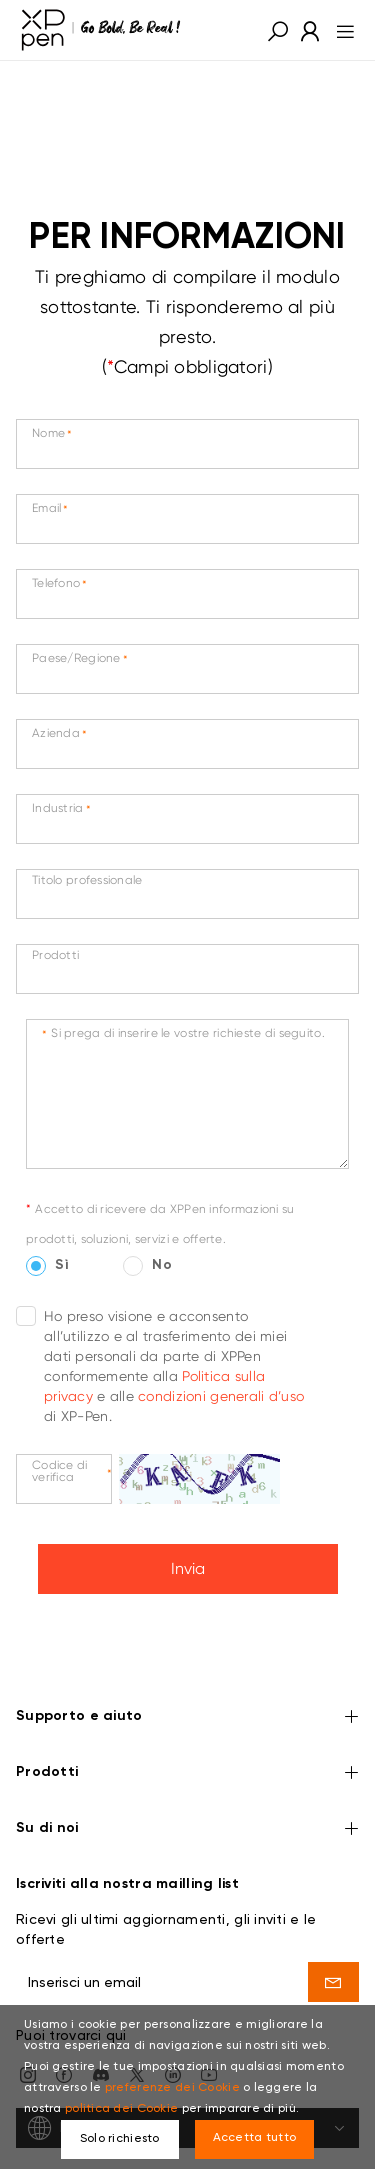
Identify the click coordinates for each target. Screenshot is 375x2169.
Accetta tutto (255, 2138)
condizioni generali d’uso (221, 1396)
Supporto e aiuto (187, 1661)
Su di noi (187, 1773)
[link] (101, 30)
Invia (188, 1568)
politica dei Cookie (121, 2109)
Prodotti (187, 1717)
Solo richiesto (120, 2139)
